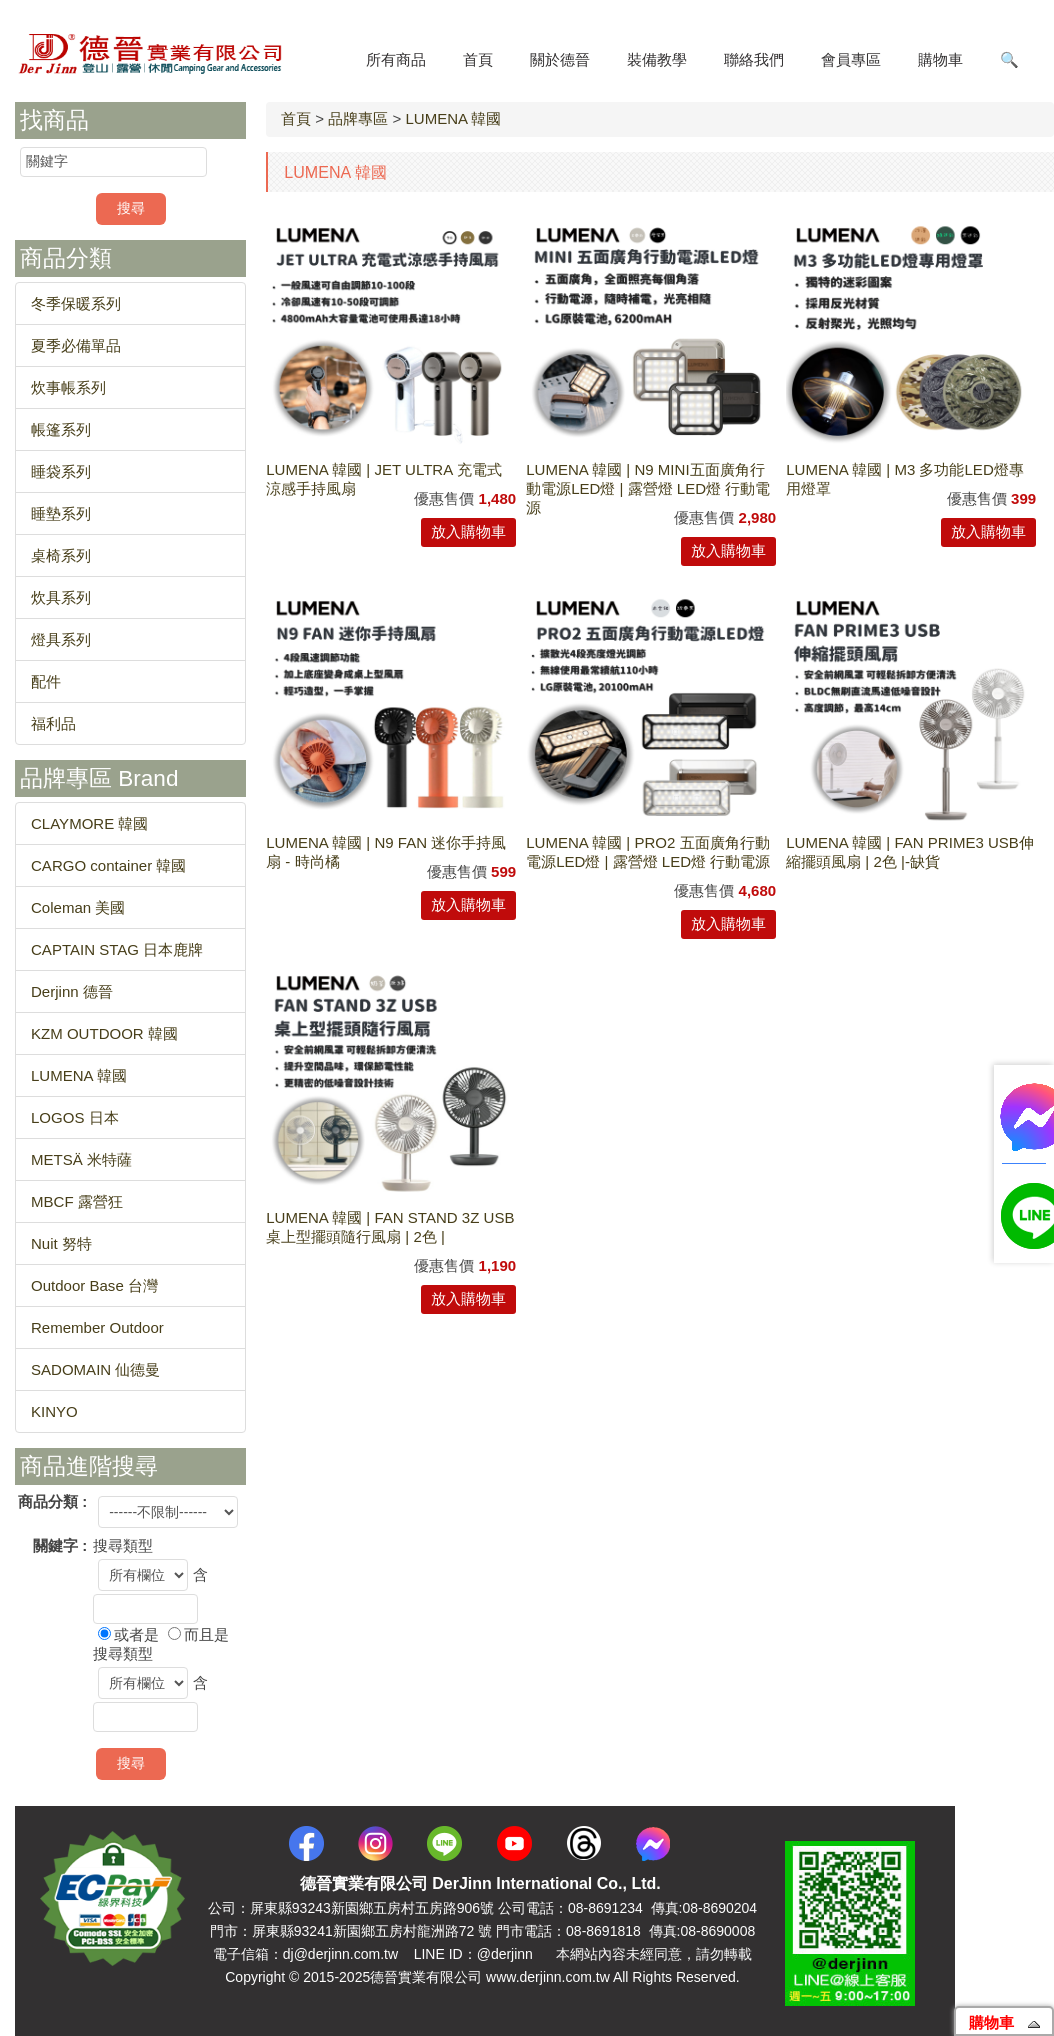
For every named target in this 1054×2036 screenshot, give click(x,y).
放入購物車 (468, 531)
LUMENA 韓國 (453, 118)
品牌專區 (358, 118)
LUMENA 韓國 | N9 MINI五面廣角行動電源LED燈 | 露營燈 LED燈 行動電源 (648, 488)
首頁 (296, 118)
